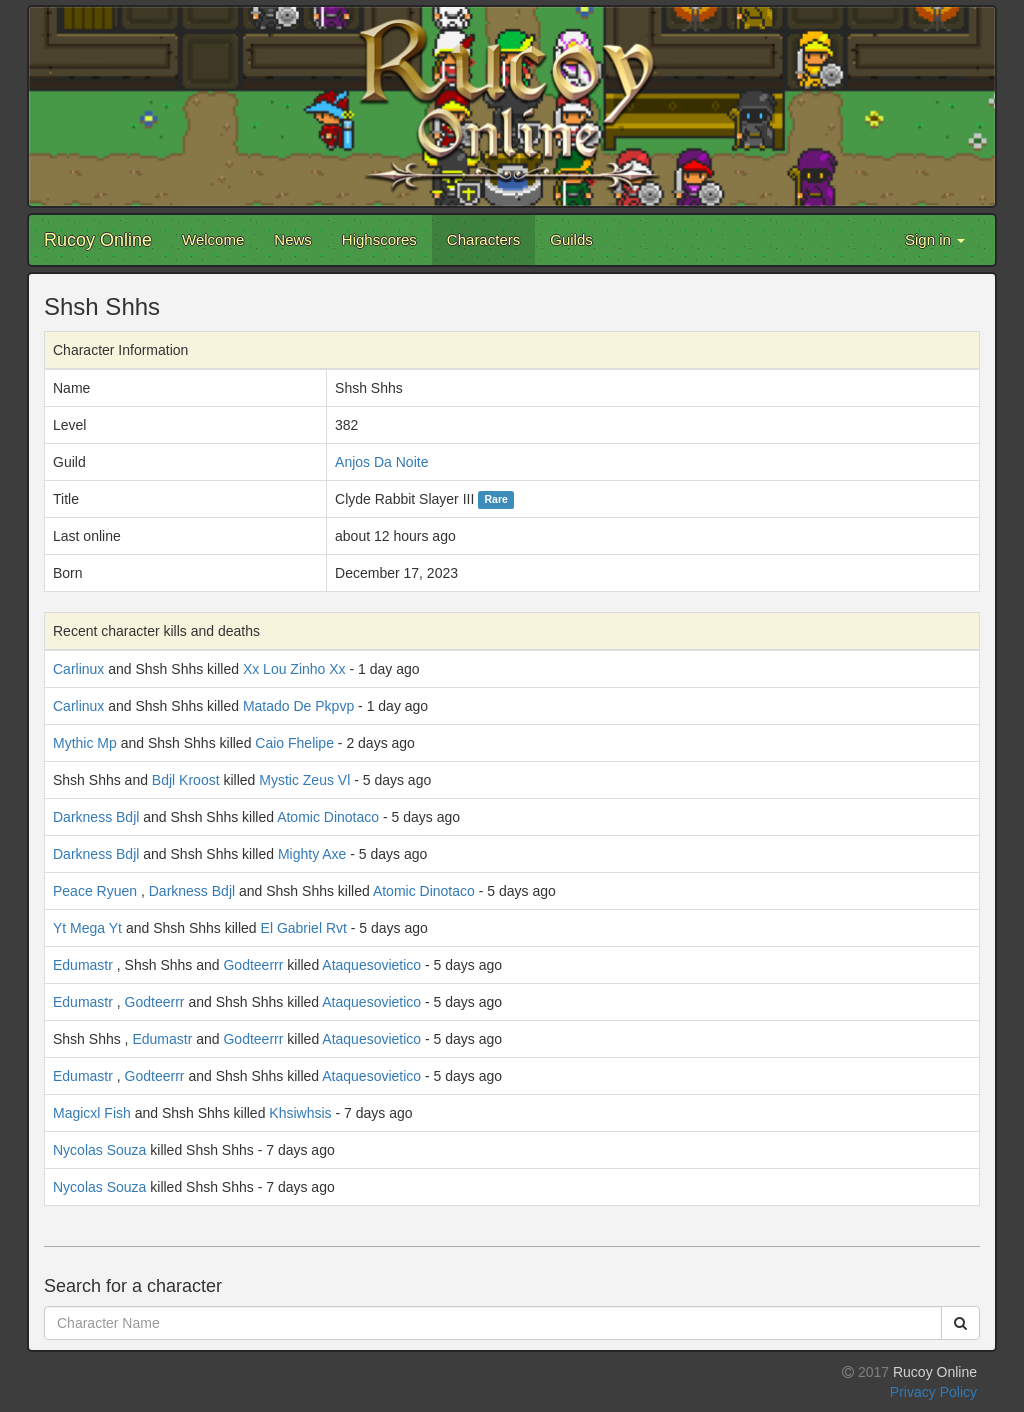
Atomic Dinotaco (328, 817)
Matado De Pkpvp (298, 706)
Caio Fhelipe (294, 743)
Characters (483, 239)
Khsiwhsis (300, 1113)
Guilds (571, 239)
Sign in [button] (935, 239)
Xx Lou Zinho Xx (294, 669)
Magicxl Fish (92, 1113)
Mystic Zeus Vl (304, 780)
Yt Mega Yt (87, 928)
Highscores (379, 239)
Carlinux (78, 669)
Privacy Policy (933, 1392)
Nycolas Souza (99, 1150)
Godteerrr (253, 965)
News (293, 239)
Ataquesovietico (371, 965)
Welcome (213, 239)
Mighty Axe (312, 854)
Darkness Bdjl (96, 817)
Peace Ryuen (95, 891)
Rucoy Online (98, 240)
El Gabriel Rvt (304, 928)
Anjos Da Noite (381, 462)
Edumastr (83, 965)
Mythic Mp (85, 743)
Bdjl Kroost (186, 780)
